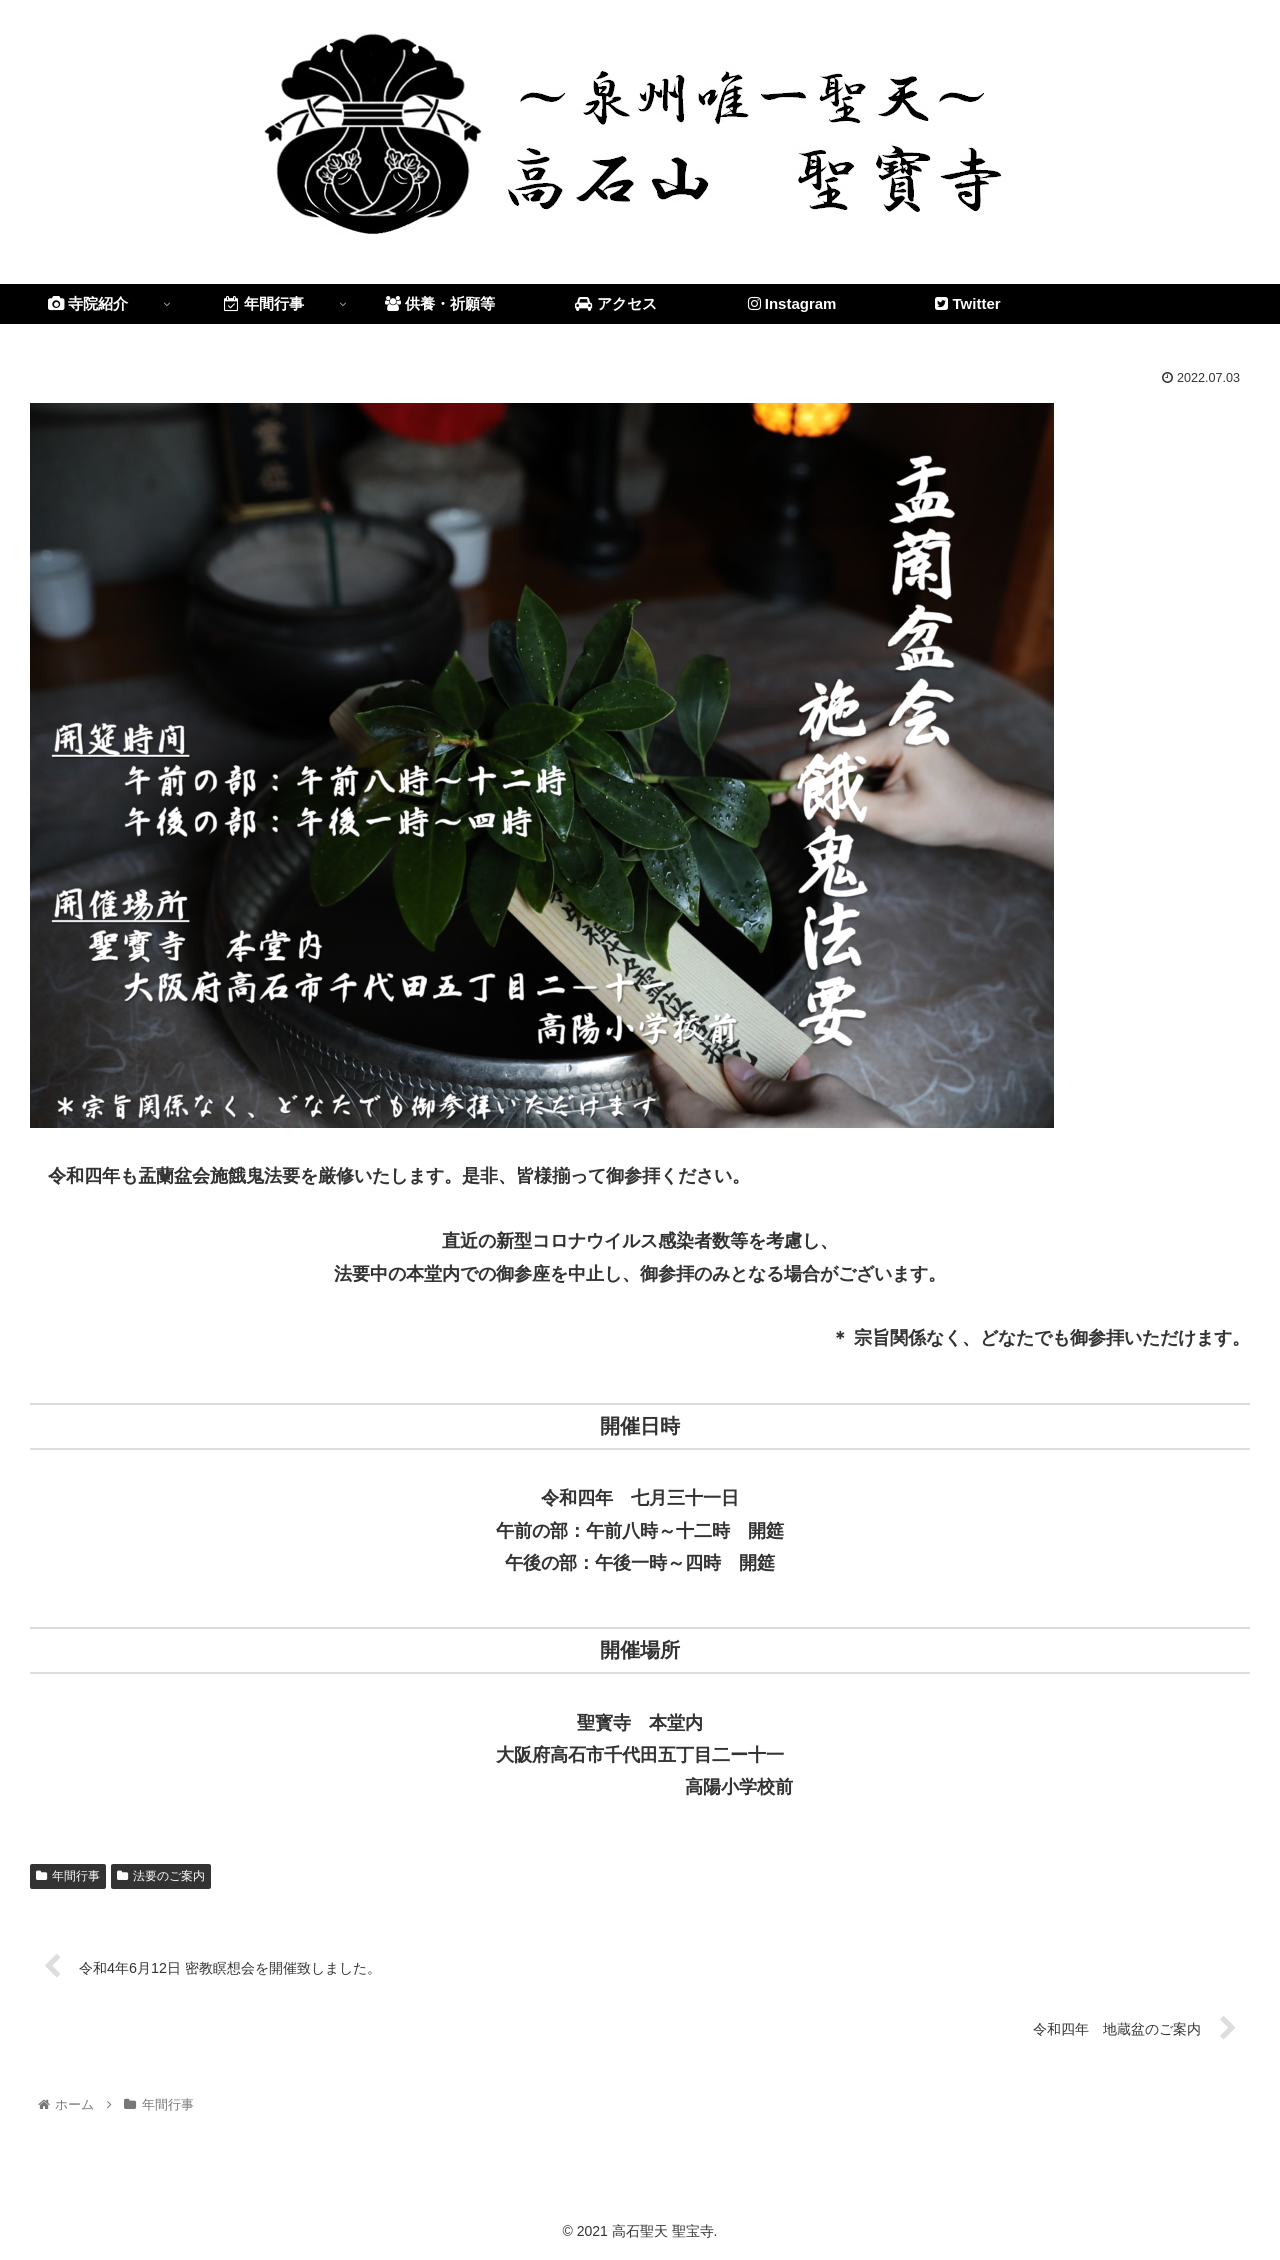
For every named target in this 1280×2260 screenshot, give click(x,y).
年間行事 (68, 1876)
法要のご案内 (161, 1876)
